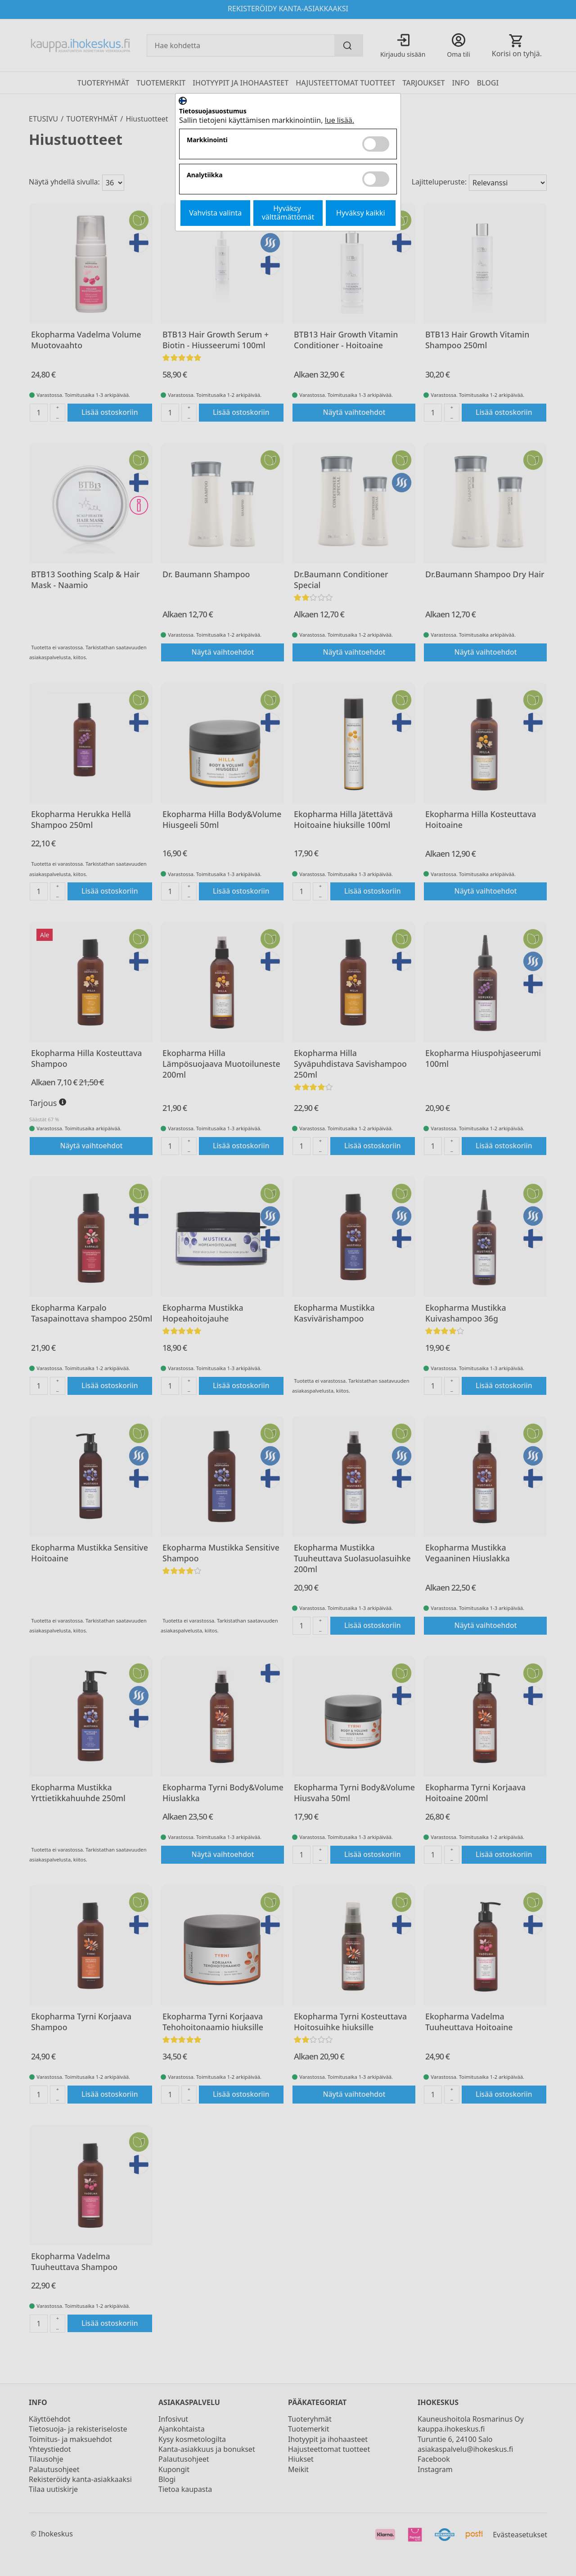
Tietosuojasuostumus (213, 111)
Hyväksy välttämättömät (288, 212)
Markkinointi (207, 140)
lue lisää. (339, 120)
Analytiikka (205, 175)
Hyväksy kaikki (360, 213)
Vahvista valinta (215, 213)
